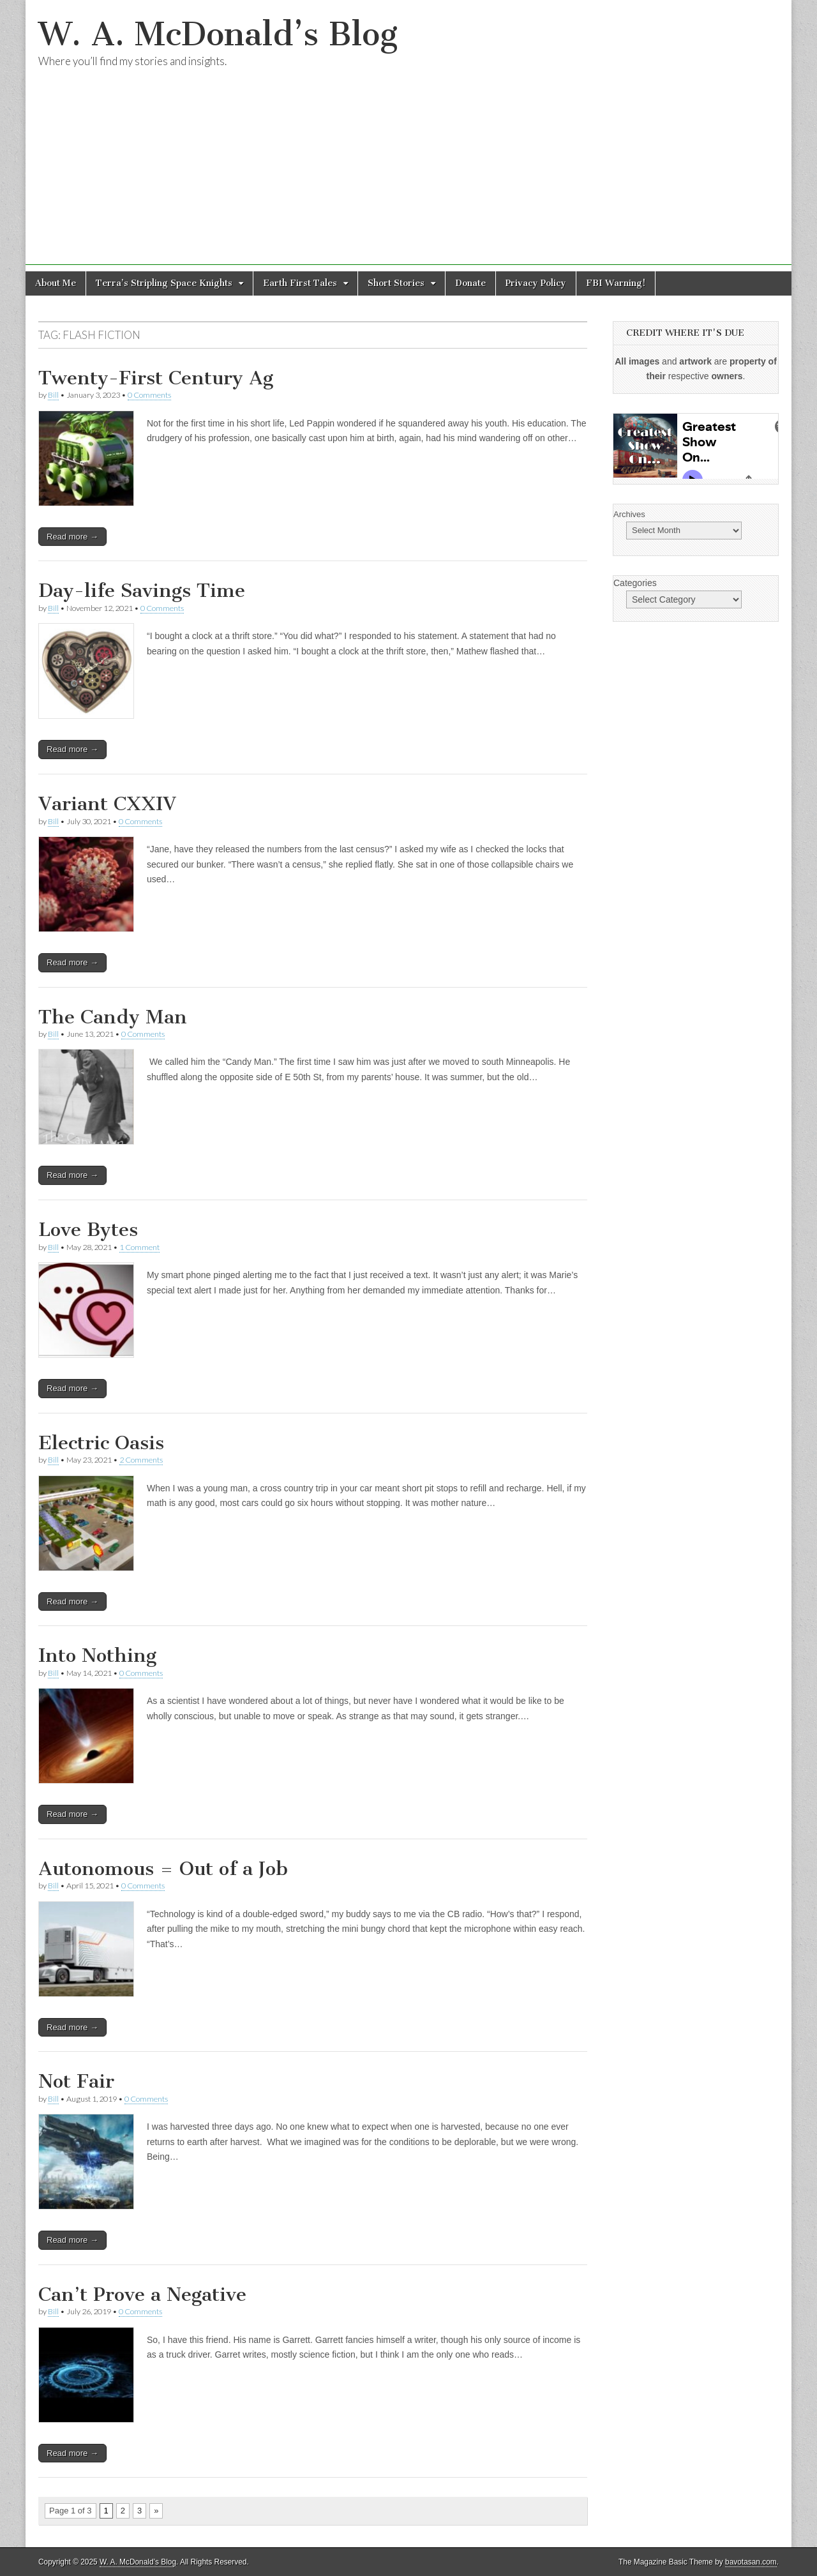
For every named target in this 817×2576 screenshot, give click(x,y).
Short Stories (396, 283)
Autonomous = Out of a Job (163, 1868)
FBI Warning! (615, 283)
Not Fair (76, 2081)
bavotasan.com (751, 2561)
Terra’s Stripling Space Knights (164, 283)
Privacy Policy (536, 283)
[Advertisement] (408, 175)
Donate (470, 283)
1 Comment (139, 1247)
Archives (629, 514)
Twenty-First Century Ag (155, 377)
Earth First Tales (300, 283)
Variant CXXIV (107, 803)
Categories (635, 583)
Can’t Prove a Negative (142, 2294)
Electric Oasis (101, 1442)
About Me (55, 283)
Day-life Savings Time (141, 590)
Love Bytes (88, 1229)
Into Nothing (97, 1655)
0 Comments (149, 395)
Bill (53, 395)
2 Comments (141, 1460)
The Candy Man (112, 1017)
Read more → (72, 536)
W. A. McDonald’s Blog (218, 34)
